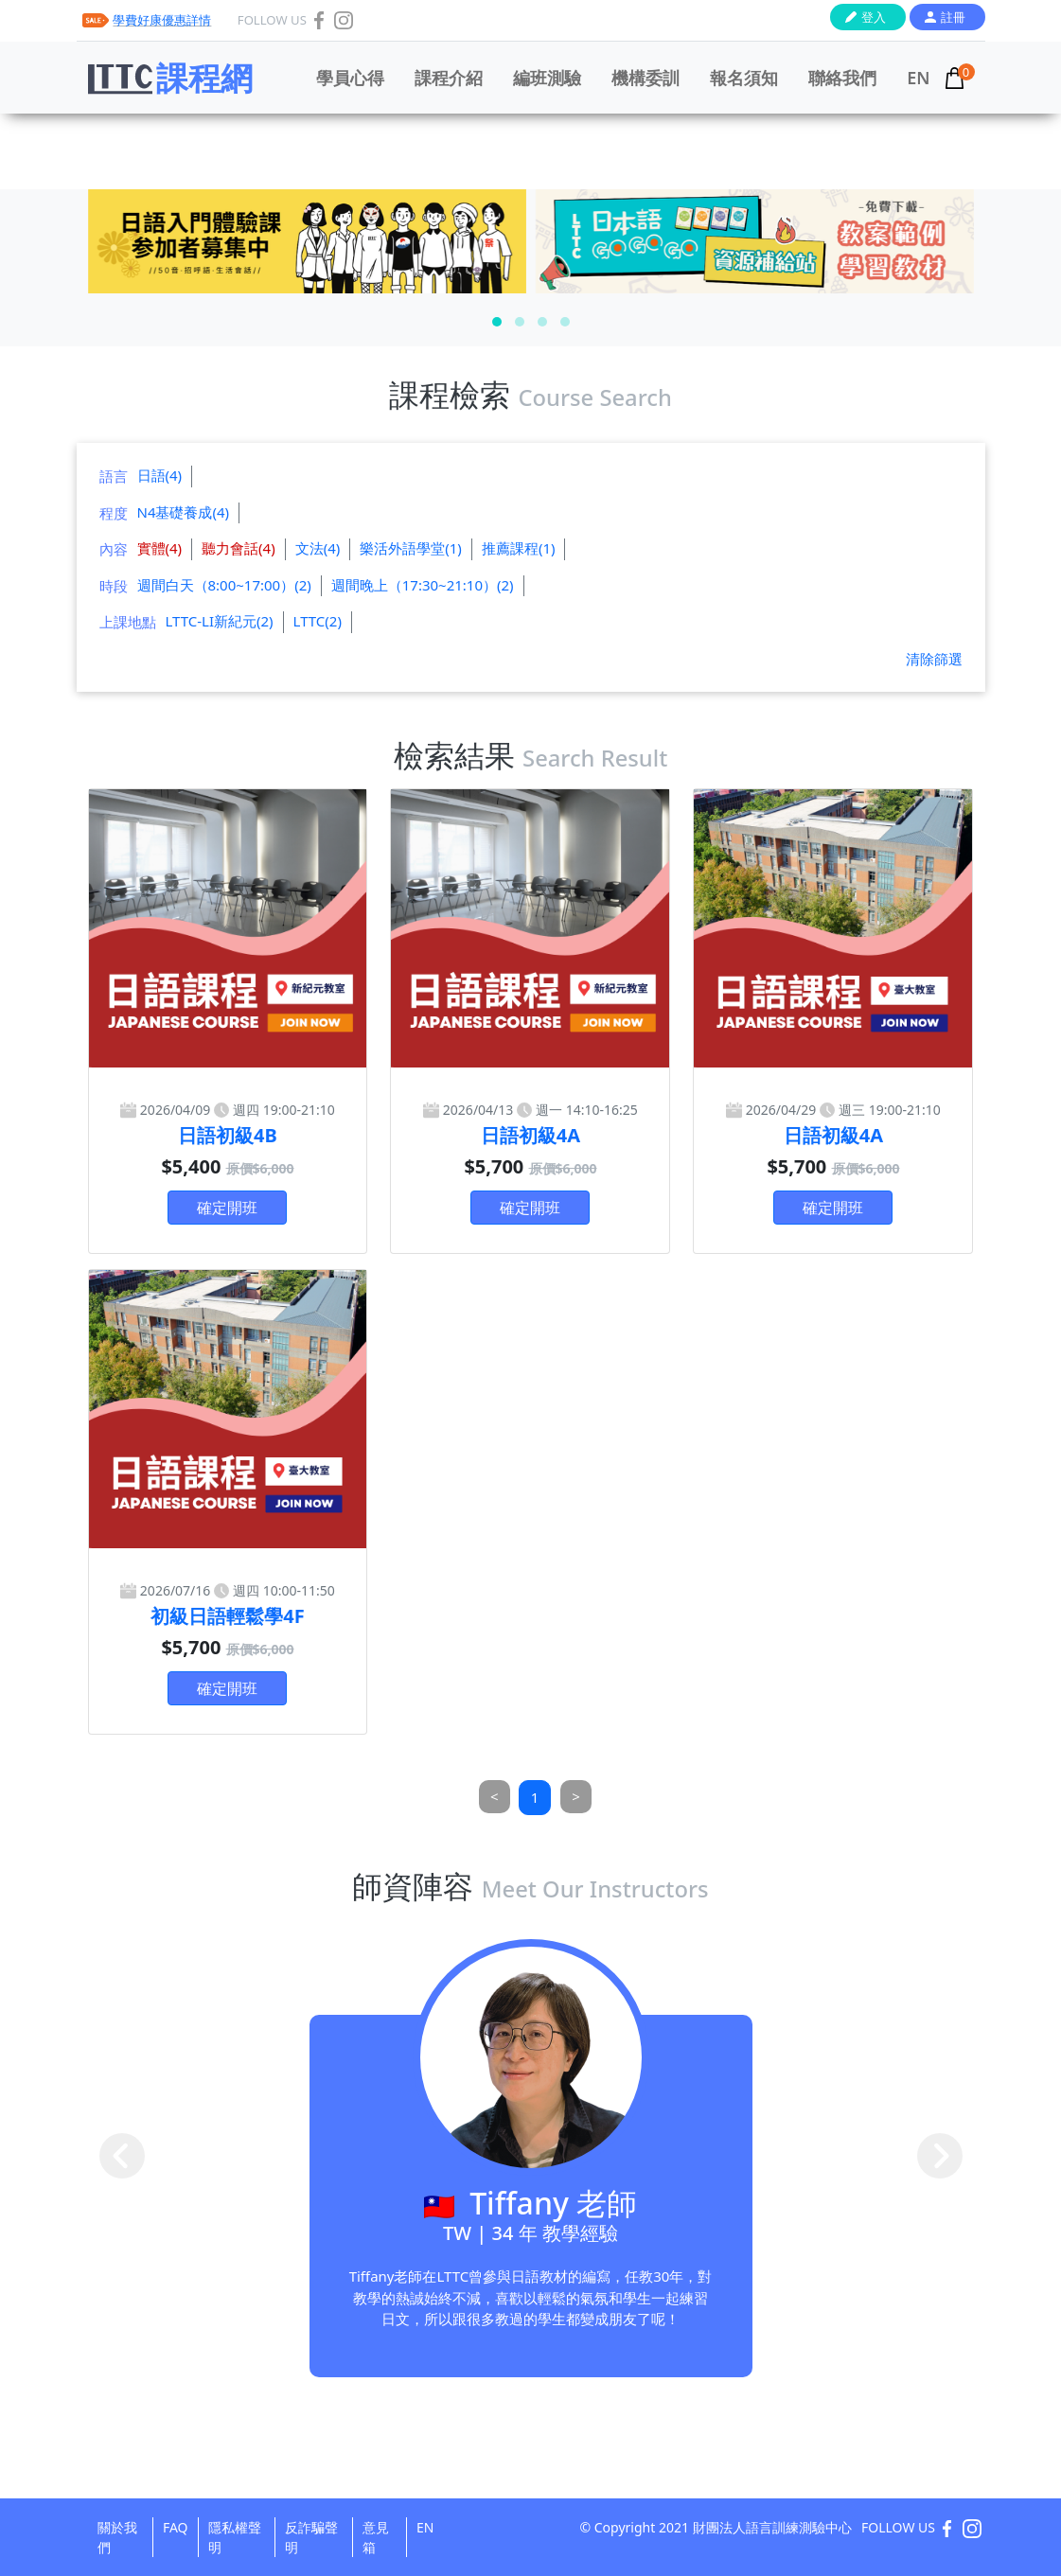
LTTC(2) (317, 620)
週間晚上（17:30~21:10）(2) (422, 584)
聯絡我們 (842, 77)
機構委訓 (645, 77)
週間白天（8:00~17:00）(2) (224, 584)
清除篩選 (934, 658)
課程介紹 (449, 77)
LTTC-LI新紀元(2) (220, 620)
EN (918, 77)
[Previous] (494, 1796)
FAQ (175, 2527)
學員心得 (350, 77)
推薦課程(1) (519, 547)
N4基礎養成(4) (183, 512)
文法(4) (318, 547)
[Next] (576, 1796)
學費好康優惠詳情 (162, 19)
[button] (497, 321)
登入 (873, 17)
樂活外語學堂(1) (411, 547)
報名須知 (744, 77)
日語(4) (160, 475)
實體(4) (160, 547)
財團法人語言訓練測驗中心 (772, 2527)
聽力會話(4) (238, 547)
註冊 (953, 17)
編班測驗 (547, 77)
